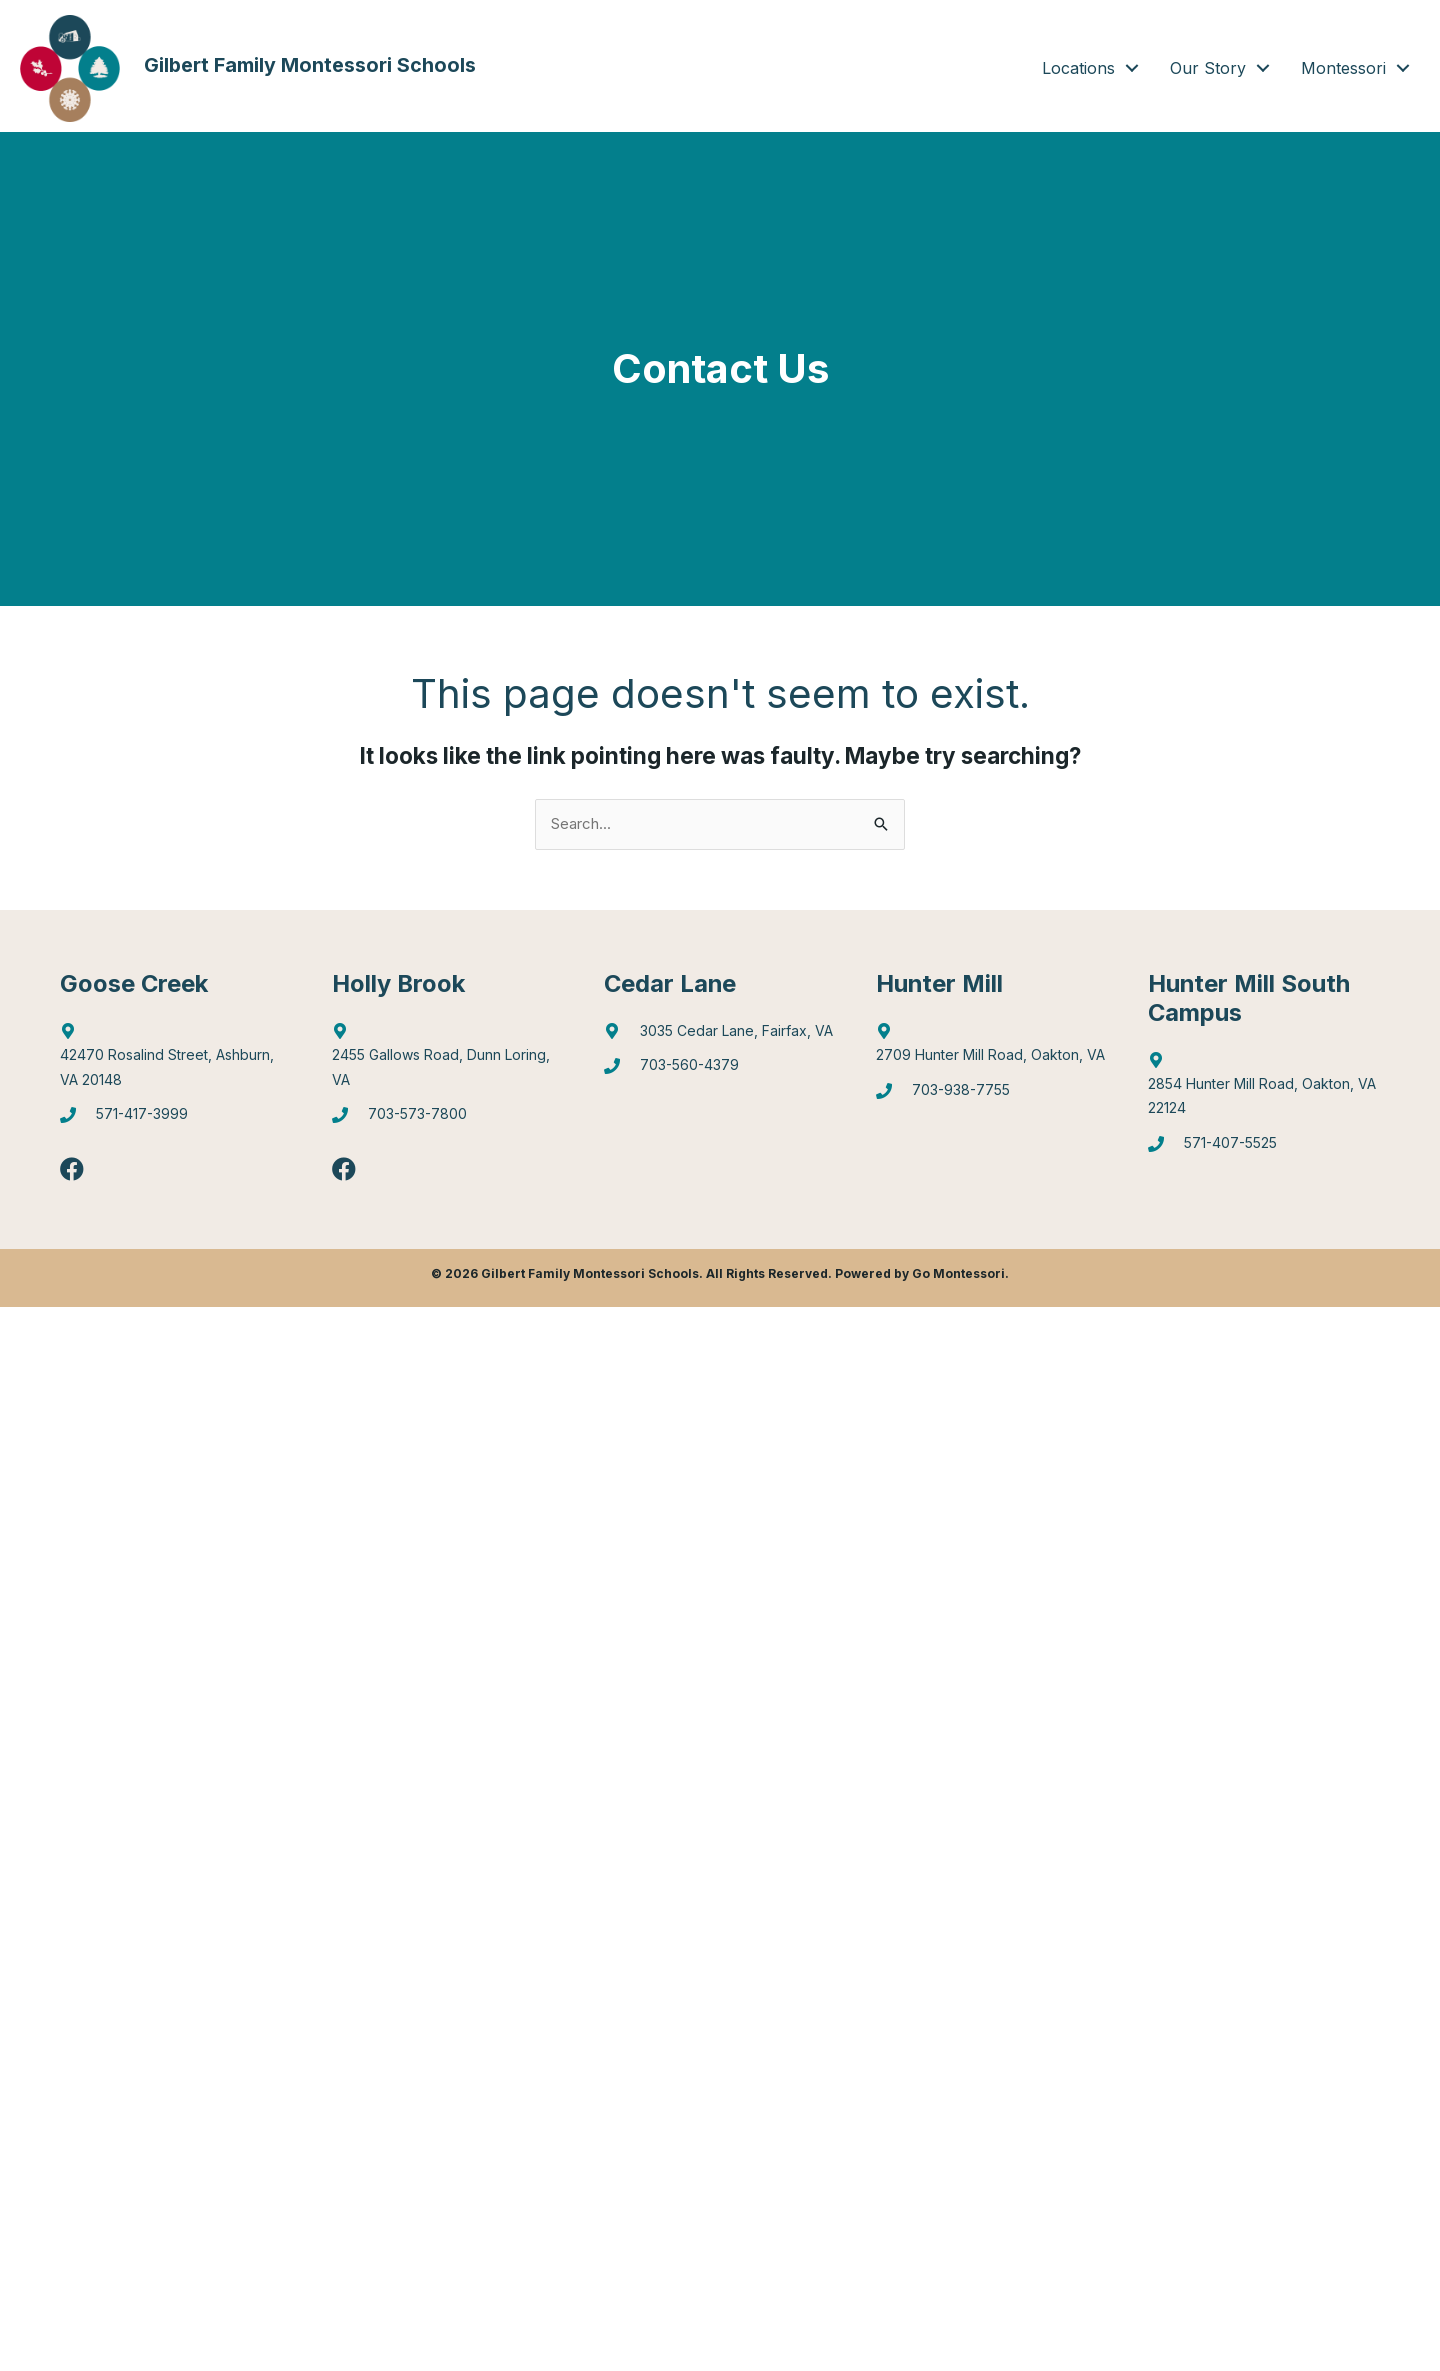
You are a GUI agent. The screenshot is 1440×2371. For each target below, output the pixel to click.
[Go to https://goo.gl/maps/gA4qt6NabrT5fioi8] (1264, 1090)
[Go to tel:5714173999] (176, 1120)
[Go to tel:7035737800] (448, 1120)
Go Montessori (958, 1273)
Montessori (1343, 68)
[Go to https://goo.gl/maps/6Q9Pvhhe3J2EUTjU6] (448, 1061)
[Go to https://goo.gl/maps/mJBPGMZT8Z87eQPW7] (720, 1036)
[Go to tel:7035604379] (720, 1070)
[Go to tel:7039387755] (992, 1095)
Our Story (1208, 68)
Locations (1078, 68)
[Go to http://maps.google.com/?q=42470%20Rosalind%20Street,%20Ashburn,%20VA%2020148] (176, 1061)
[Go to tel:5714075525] (1264, 1149)
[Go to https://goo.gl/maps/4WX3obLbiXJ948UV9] (992, 1049)
